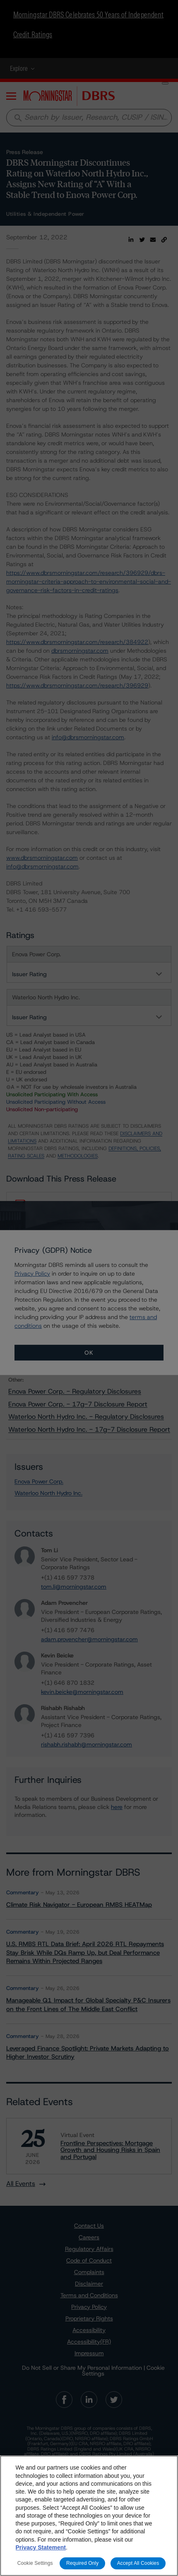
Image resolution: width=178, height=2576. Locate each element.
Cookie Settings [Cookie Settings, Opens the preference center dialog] (35, 2563)
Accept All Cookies (138, 2563)
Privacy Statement (41, 2547)
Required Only (82, 2563)
